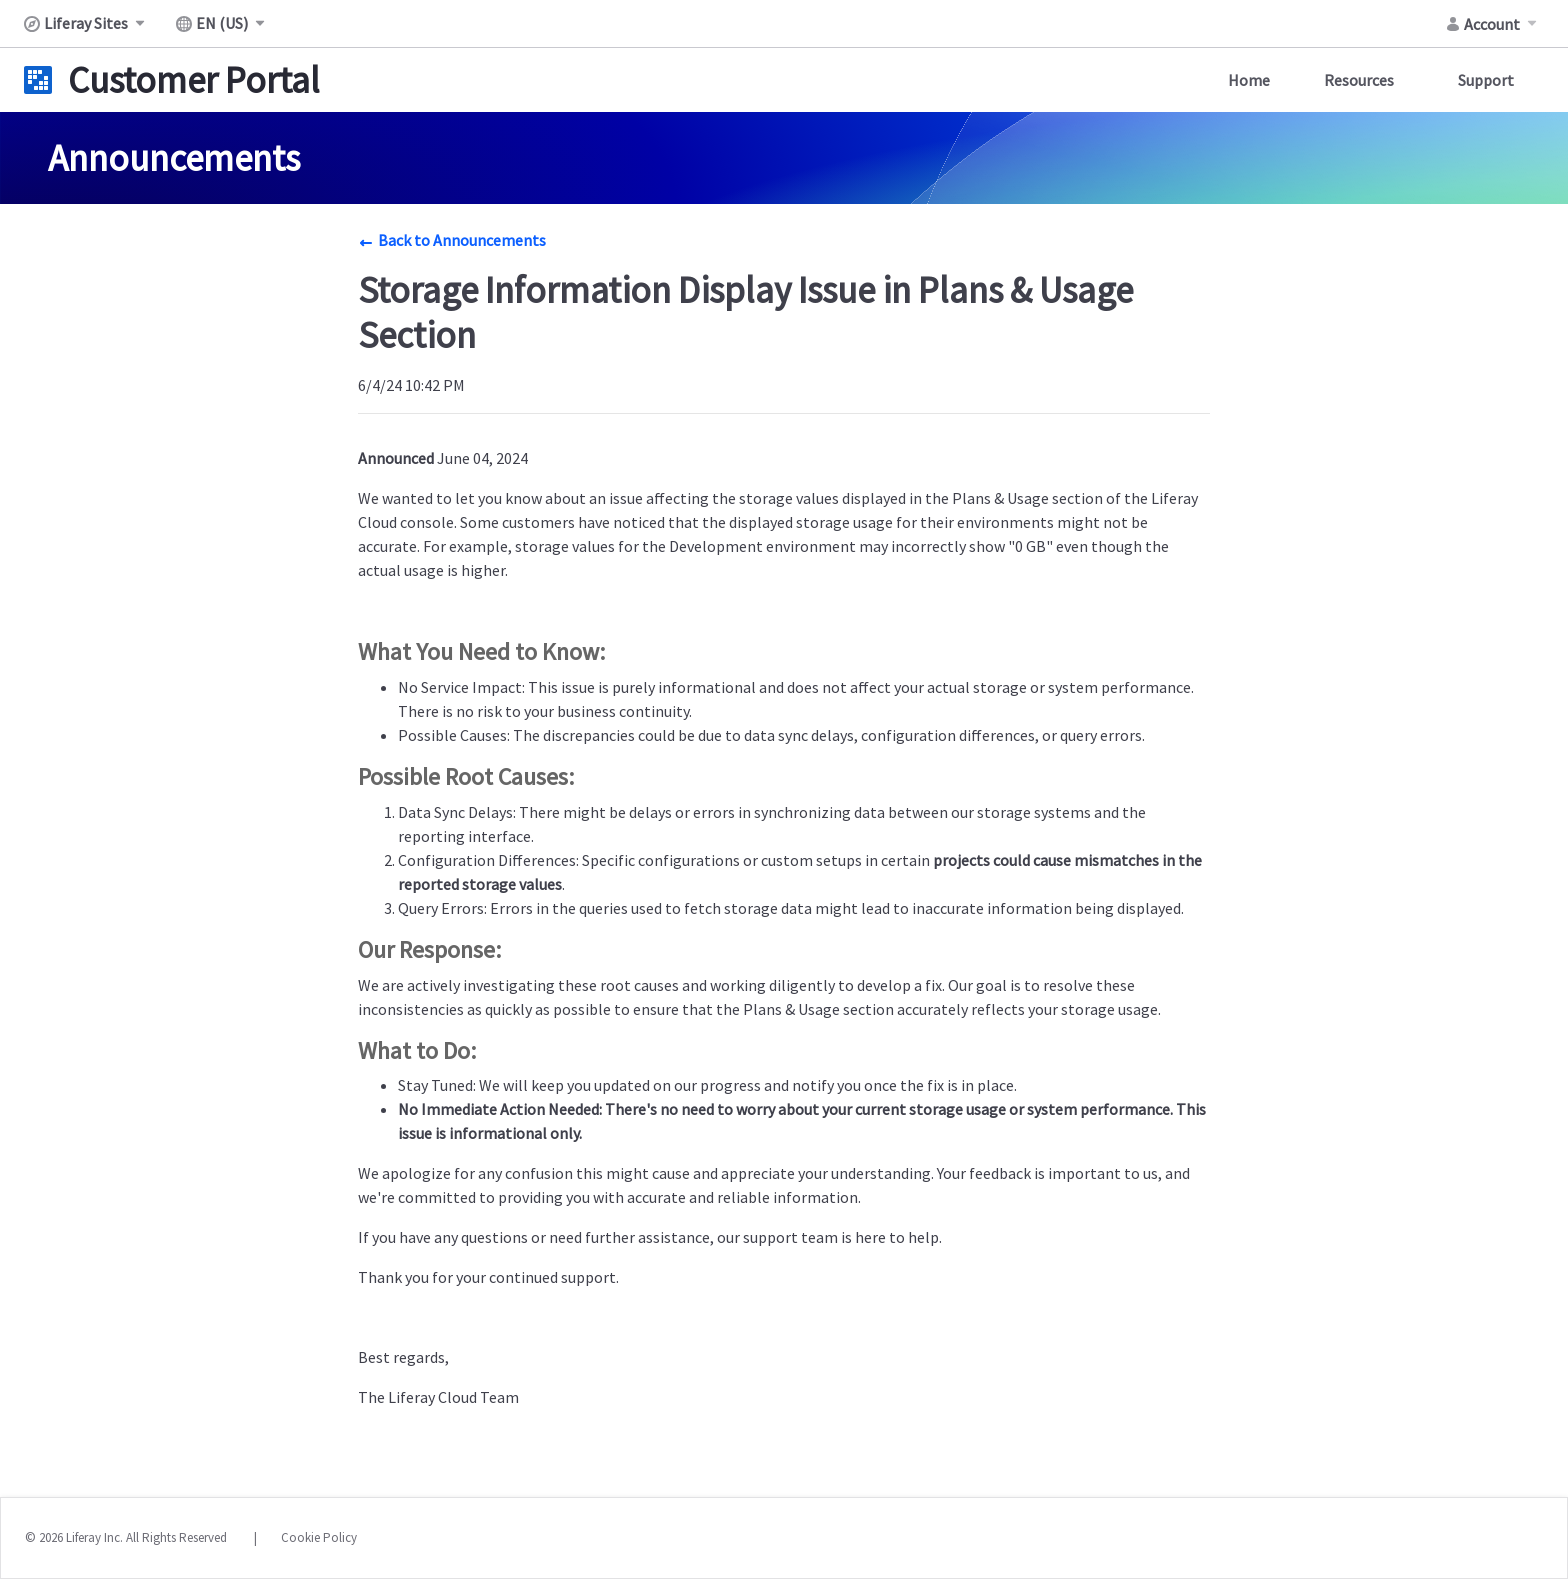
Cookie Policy (319, 1537)
